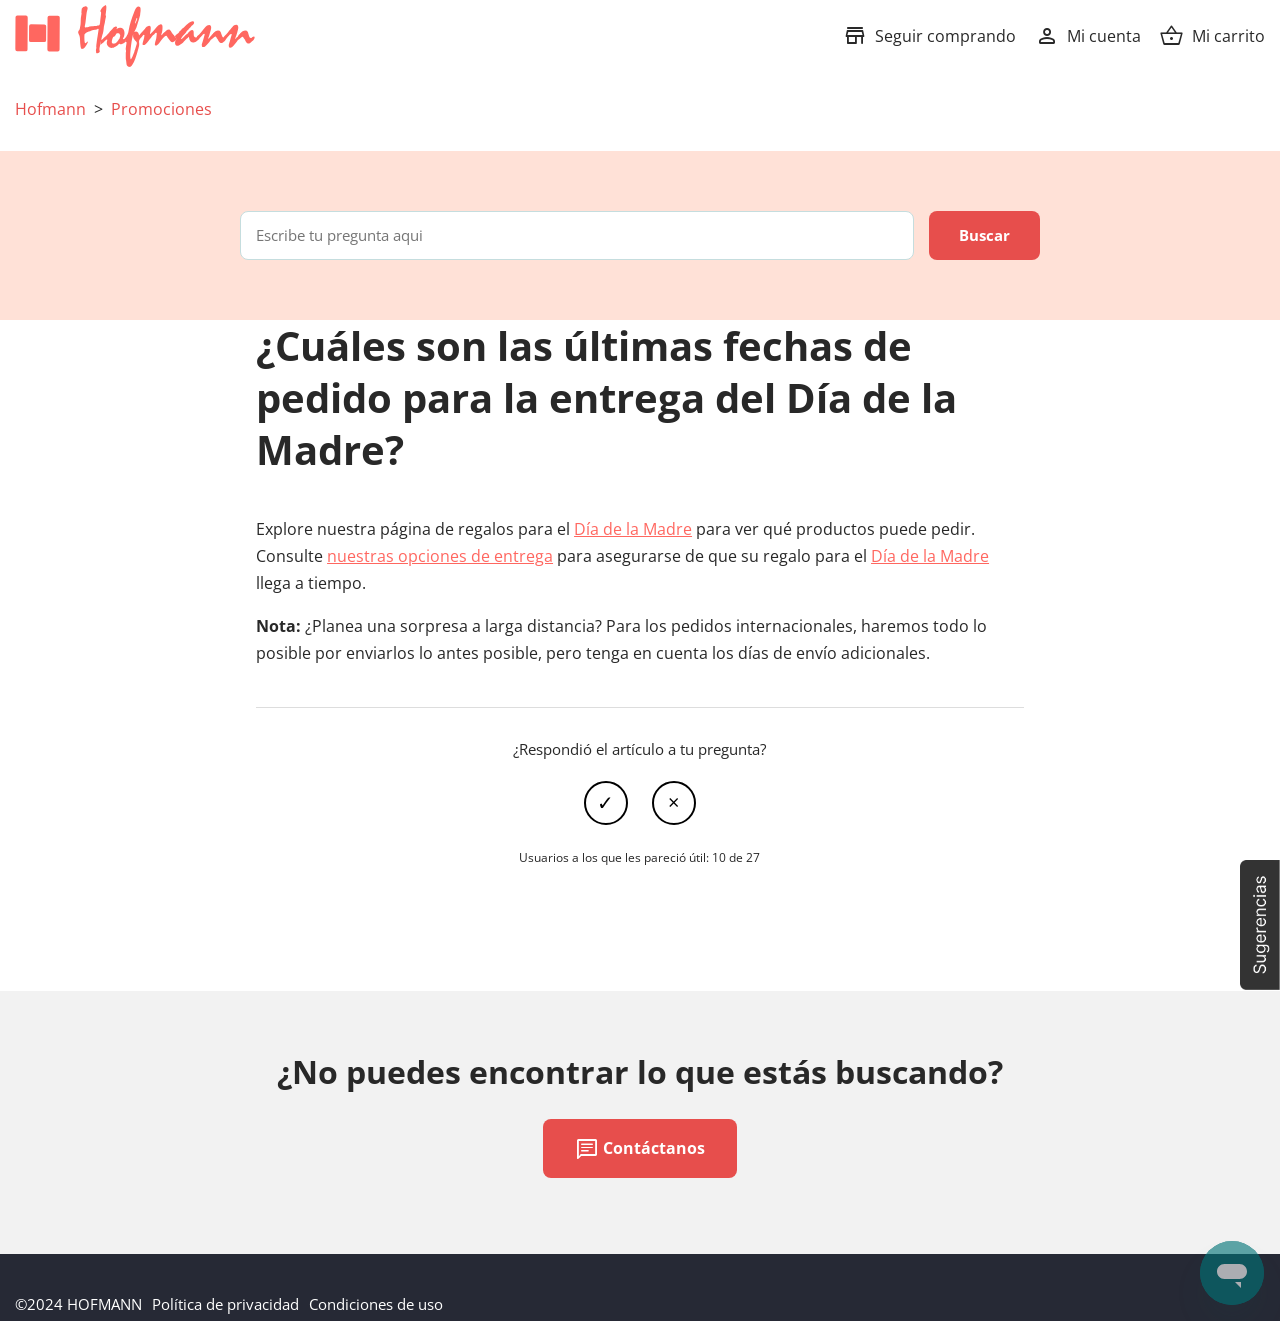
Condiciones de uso (376, 1304)
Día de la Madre (633, 529)
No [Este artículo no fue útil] (674, 803)
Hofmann (50, 109)
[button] (1260, 925)
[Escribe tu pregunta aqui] (577, 235)
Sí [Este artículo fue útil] (606, 803)
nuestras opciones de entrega (440, 556)
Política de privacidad (225, 1304)
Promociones (161, 109)
